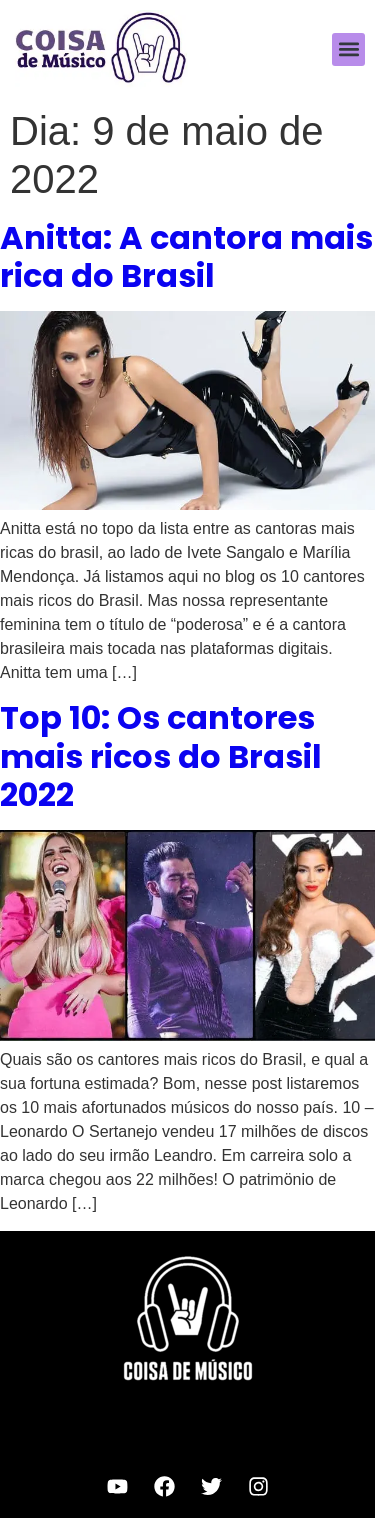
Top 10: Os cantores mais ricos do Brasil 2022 (161, 756)
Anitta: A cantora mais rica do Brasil (186, 256)
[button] (348, 49)
